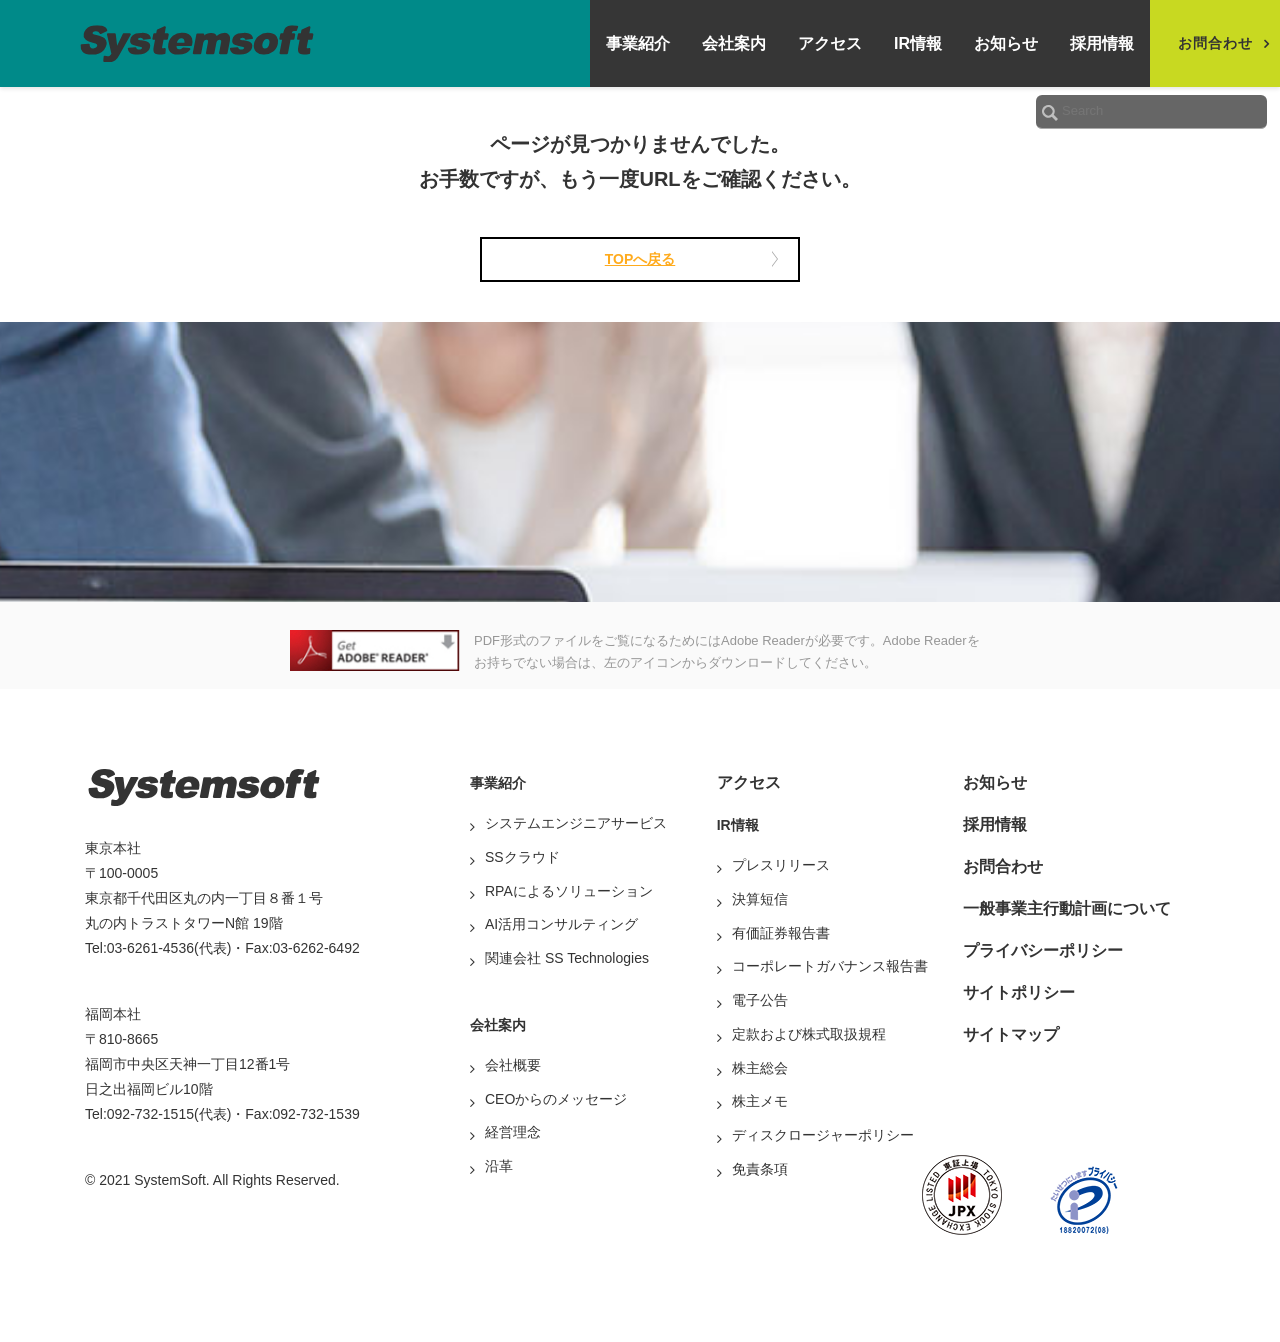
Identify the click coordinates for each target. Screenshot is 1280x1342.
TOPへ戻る (640, 259)
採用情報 (1102, 43)
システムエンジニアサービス (576, 823)
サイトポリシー (1019, 992)
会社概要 (513, 1065)
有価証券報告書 (781, 933)
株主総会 (760, 1068)
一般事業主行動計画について (1067, 908)
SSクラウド (522, 857)
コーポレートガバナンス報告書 (830, 966)
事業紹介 (638, 43)
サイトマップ (1011, 1034)
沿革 (499, 1166)
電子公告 (760, 1000)
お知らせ (1006, 43)
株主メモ (760, 1101)
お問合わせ (1003, 866)
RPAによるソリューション (569, 891)
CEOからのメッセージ (556, 1099)
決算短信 (760, 899)
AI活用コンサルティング (561, 924)
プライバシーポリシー (1043, 950)
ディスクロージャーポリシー (823, 1135)
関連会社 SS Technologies (567, 958)
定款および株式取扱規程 (809, 1034)
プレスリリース (781, 865)
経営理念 (513, 1132)
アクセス (830, 43)
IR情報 (918, 43)
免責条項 (760, 1169)
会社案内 (734, 43)
